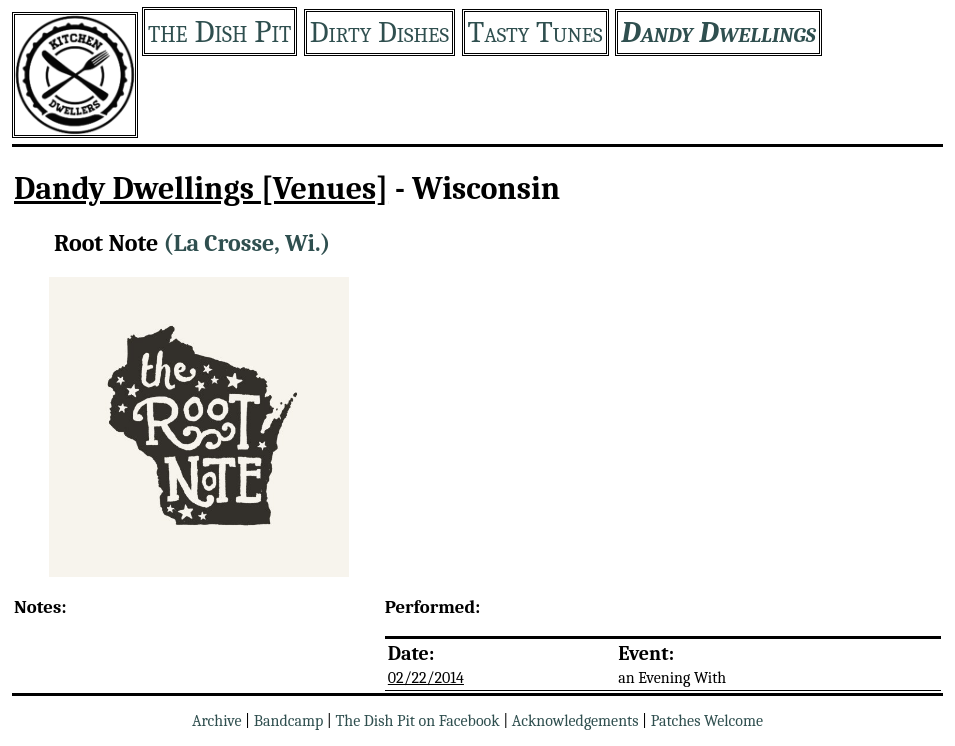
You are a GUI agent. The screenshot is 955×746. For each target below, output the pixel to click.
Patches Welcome (707, 721)
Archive (217, 721)
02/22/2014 (426, 678)
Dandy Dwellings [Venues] (201, 188)
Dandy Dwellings (718, 32)
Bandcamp (289, 721)
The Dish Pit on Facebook (417, 721)
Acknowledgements (575, 721)
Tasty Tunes (535, 32)
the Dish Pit (219, 31)
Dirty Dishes (379, 32)
